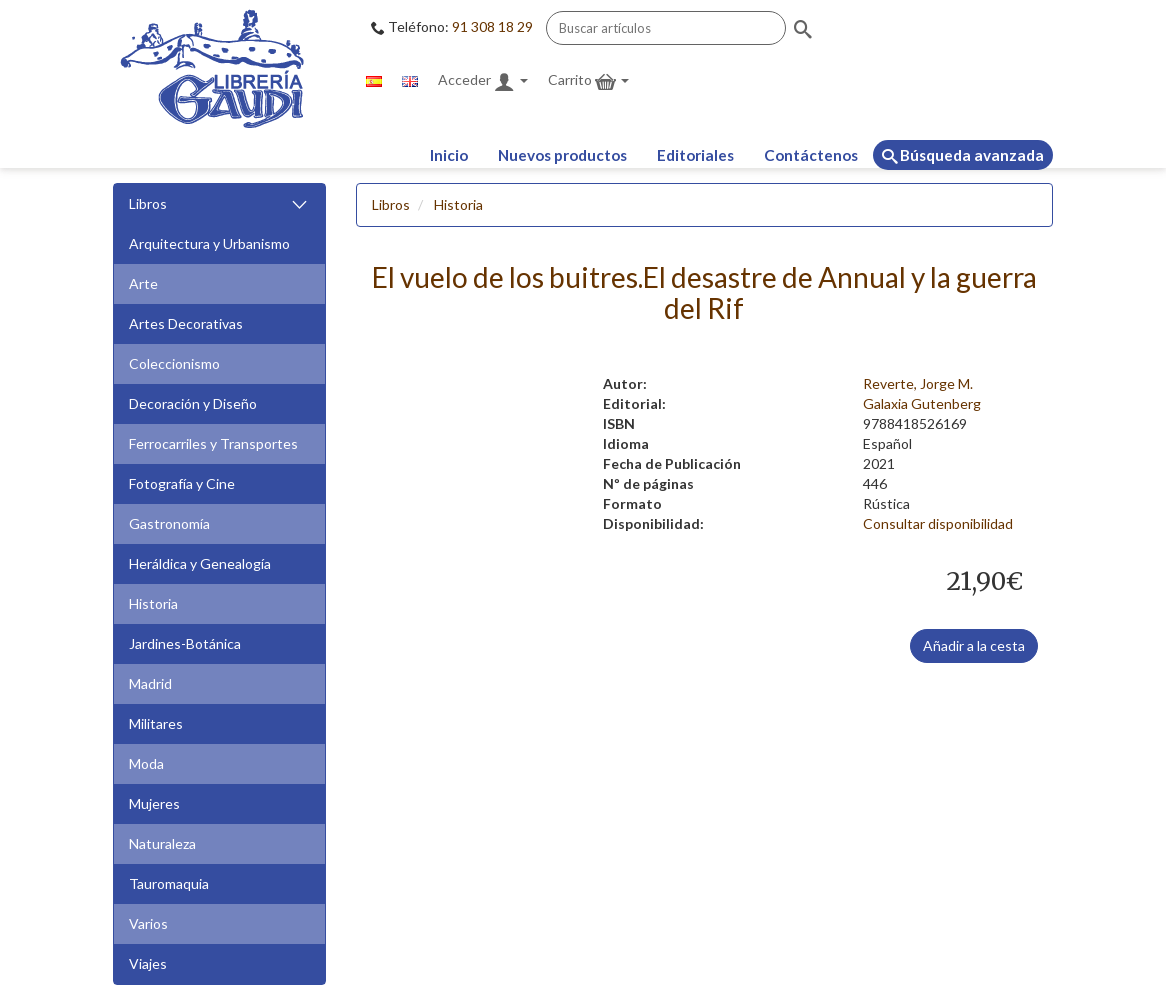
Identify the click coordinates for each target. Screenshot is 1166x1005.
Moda (146, 763)
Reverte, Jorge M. (918, 383)
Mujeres (154, 803)
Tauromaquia (169, 883)
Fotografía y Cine (182, 483)
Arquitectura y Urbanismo (209, 243)
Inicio (449, 155)
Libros (219, 204)
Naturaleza (162, 843)
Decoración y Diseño (193, 403)
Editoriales (695, 155)
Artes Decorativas (186, 323)
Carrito (588, 81)
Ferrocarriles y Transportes (213, 443)
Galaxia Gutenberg (922, 403)
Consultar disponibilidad (938, 523)
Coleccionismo (174, 363)
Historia (153, 603)
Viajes (148, 963)
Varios (148, 923)
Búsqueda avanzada (963, 155)
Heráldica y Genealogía (200, 563)
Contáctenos (811, 155)
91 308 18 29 (492, 26)
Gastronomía (169, 523)
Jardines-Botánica (185, 643)
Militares (156, 723)
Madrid (150, 683)
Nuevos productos (562, 155)
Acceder (483, 81)
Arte (143, 283)
